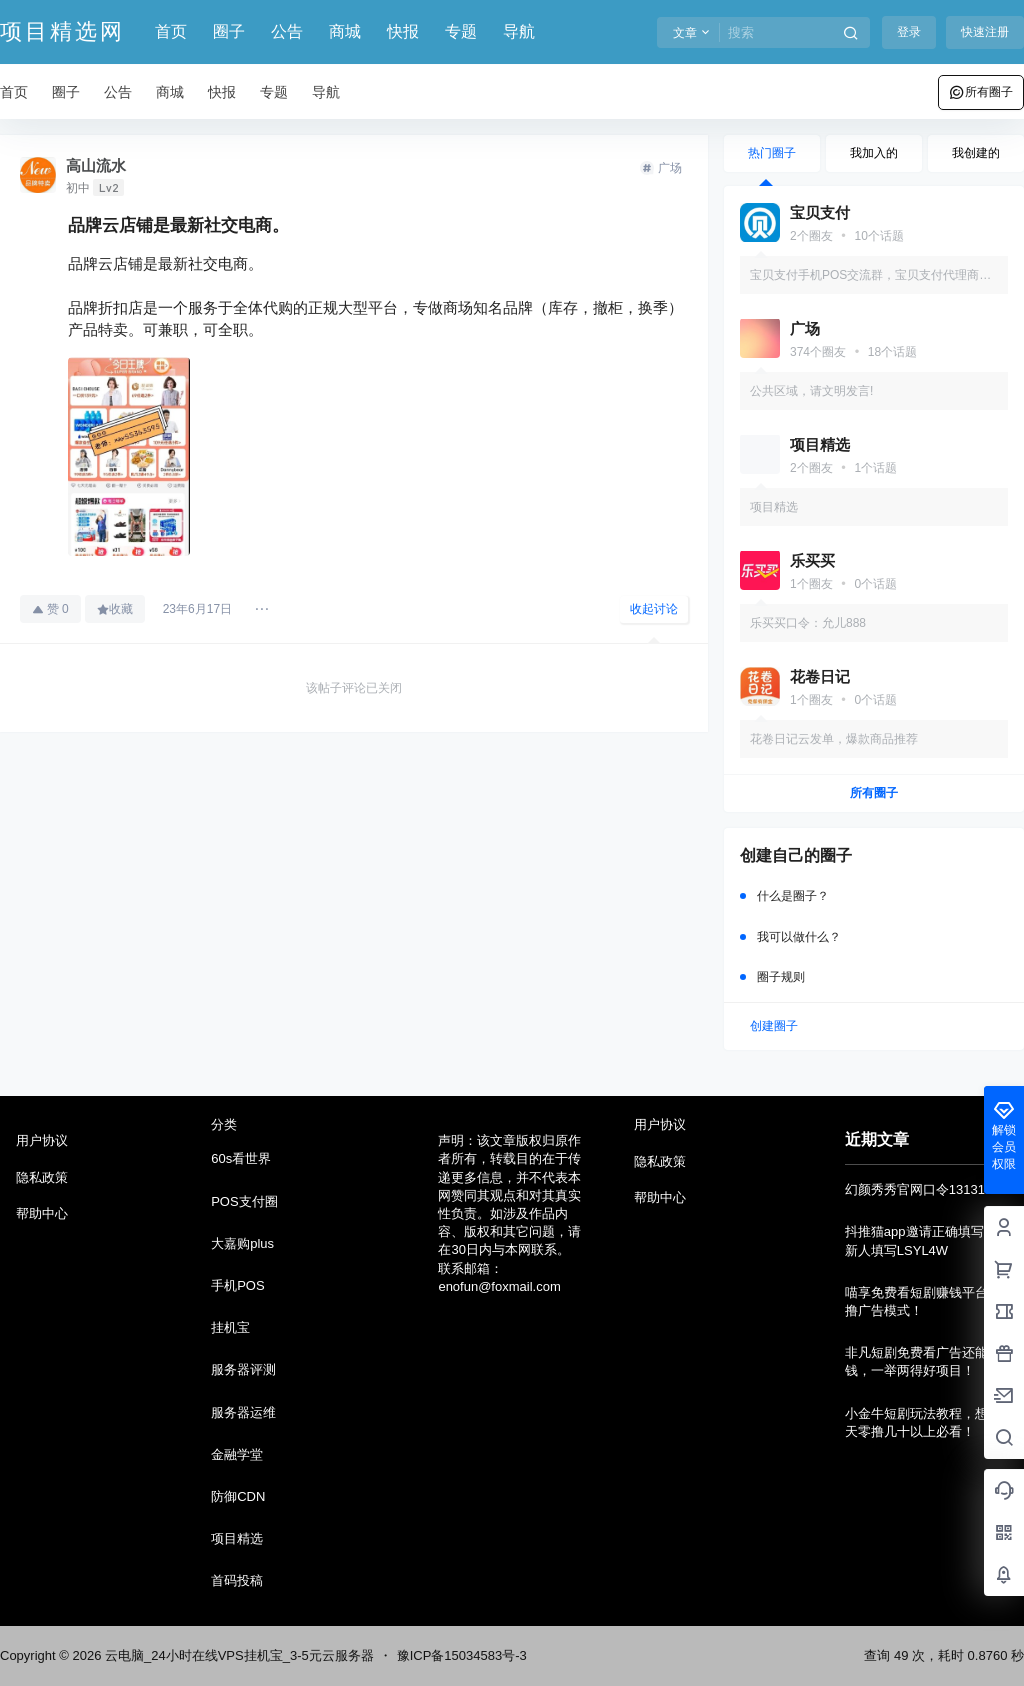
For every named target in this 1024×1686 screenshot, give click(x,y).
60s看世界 (241, 1158)
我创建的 (976, 153)
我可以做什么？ (799, 937)
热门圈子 (772, 153)
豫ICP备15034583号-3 (462, 1655)
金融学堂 (237, 1454)
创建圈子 (774, 1026)
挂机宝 (230, 1327)
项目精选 (237, 1538)
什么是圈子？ (793, 896)
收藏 (115, 609)
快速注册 (985, 32)
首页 (171, 31)
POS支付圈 (244, 1201)
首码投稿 (237, 1580)
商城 (345, 31)
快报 (403, 31)
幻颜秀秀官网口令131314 (918, 1189)
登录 (909, 32)
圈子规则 (781, 977)
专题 (461, 31)
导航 (519, 31)
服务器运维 (243, 1412)
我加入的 (874, 153)
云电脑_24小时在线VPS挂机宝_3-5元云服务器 (237, 1655)
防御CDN (238, 1496)
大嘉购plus (242, 1243)
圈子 (229, 31)
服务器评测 (243, 1369)
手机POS (237, 1285)
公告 (287, 31)
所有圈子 (981, 92)
